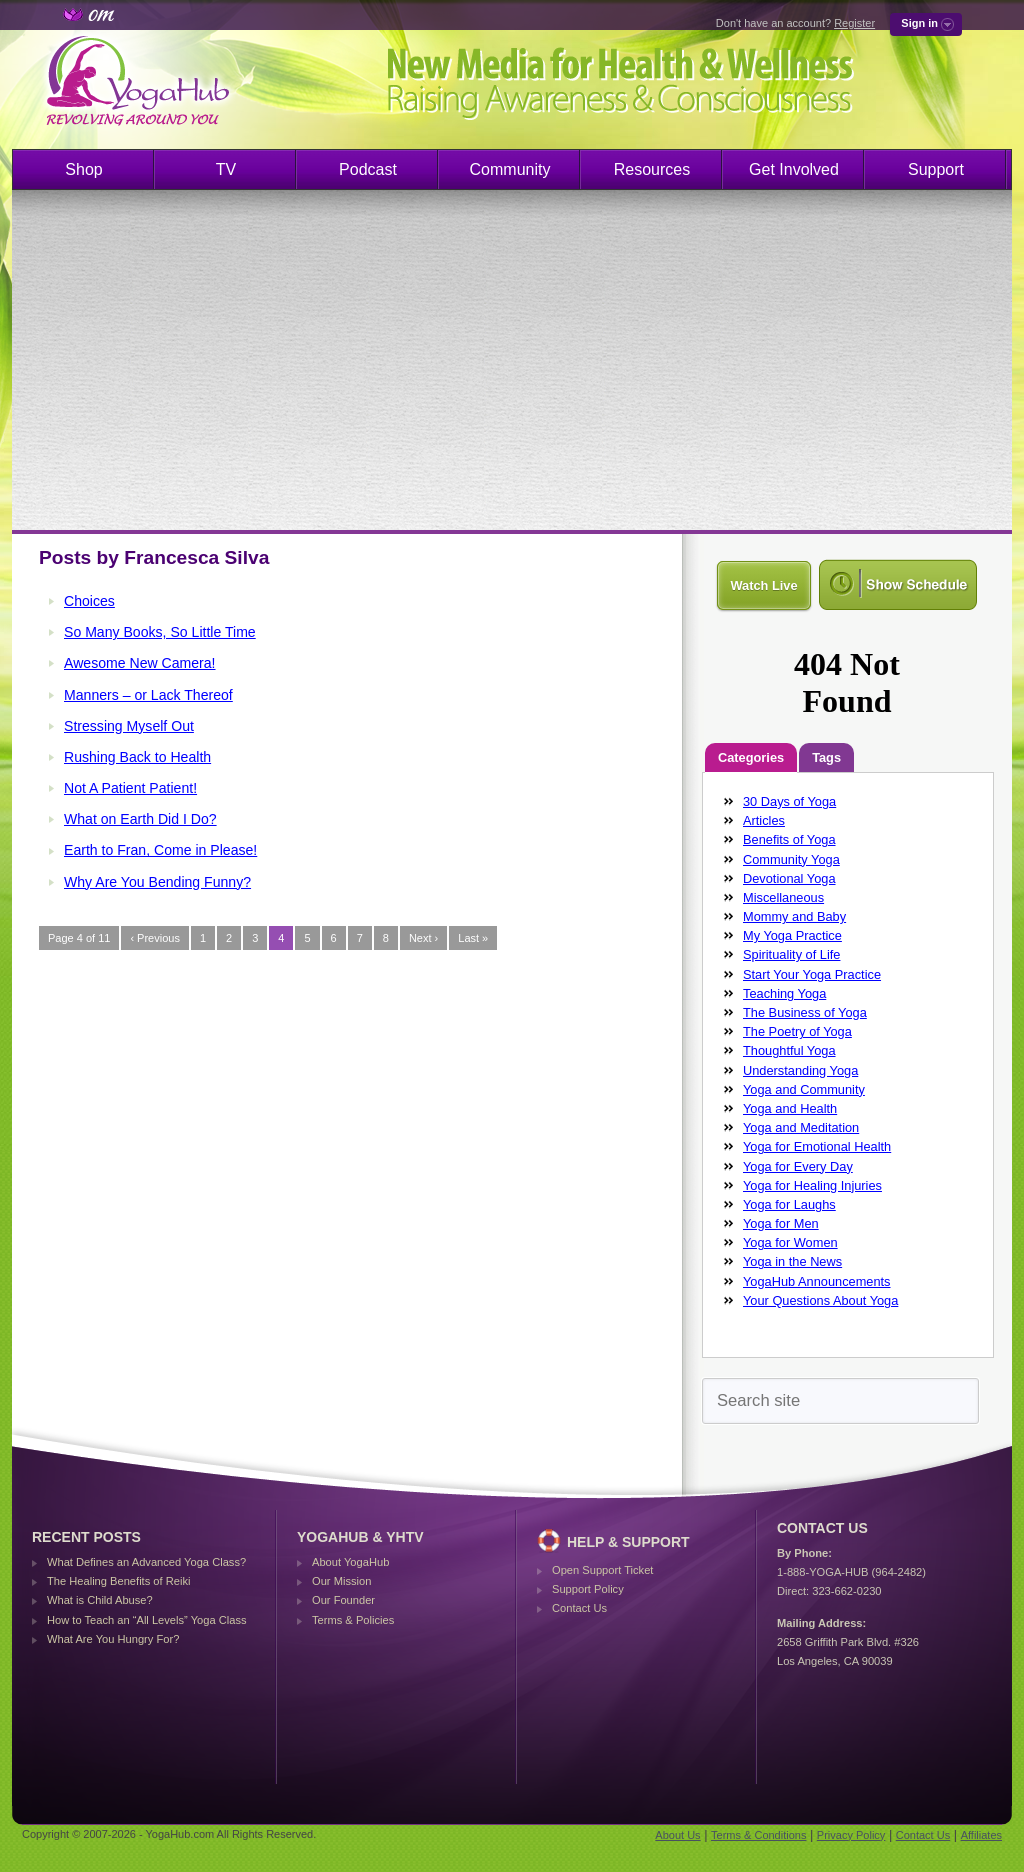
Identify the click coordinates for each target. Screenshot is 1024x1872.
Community (510, 169)
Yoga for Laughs (789, 1204)
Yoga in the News (792, 1261)
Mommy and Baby (794, 916)
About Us (677, 1835)
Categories (751, 757)
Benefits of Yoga (789, 839)
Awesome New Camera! (140, 663)
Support (936, 169)
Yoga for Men (781, 1223)
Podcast (368, 169)
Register (854, 23)
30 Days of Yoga (789, 801)
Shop (83, 169)
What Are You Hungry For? (113, 1639)
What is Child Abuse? (100, 1600)
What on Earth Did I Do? (140, 819)
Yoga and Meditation (801, 1127)
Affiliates (981, 1835)
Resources (652, 169)
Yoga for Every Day (798, 1166)
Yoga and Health (790, 1108)
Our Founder (343, 1600)
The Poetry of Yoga (797, 1031)
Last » (473, 938)
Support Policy (588, 1589)
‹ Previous (155, 938)
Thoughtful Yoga (789, 1050)
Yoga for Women (790, 1242)
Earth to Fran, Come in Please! (160, 850)
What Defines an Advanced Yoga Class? (146, 1562)
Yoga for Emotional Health (817, 1146)
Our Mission (341, 1581)
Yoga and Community (804, 1089)
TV (226, 169)
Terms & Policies (353, 1620)
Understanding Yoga (800, 1070)
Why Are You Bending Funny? (157, 882)
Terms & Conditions (758, 1835)
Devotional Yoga (789, 878)
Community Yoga (791, 859)
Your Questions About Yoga (820, 1300)
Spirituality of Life (791, 954)
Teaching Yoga (784, 993)
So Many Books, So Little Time (160, 632)
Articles (764, 820)
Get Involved (794, 169)
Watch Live (763, 585)
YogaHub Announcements (817, 1281)
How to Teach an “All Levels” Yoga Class (147, 1620)
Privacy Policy (851, 1835)
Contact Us (579, 1608)
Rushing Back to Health (137, 757)
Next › (423, 938)
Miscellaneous (783, 897)
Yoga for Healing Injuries (812, 1185)
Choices (89, 601)
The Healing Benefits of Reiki (118, 1581)
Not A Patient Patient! (130, 788)
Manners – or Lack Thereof (148, 695)
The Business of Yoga (805, 1012)
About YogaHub (350, 1562)
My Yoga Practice (792, 935)
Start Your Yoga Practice (812, 974)
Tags (826, 757)
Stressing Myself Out (129, 726)
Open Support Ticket (602, 1570)
